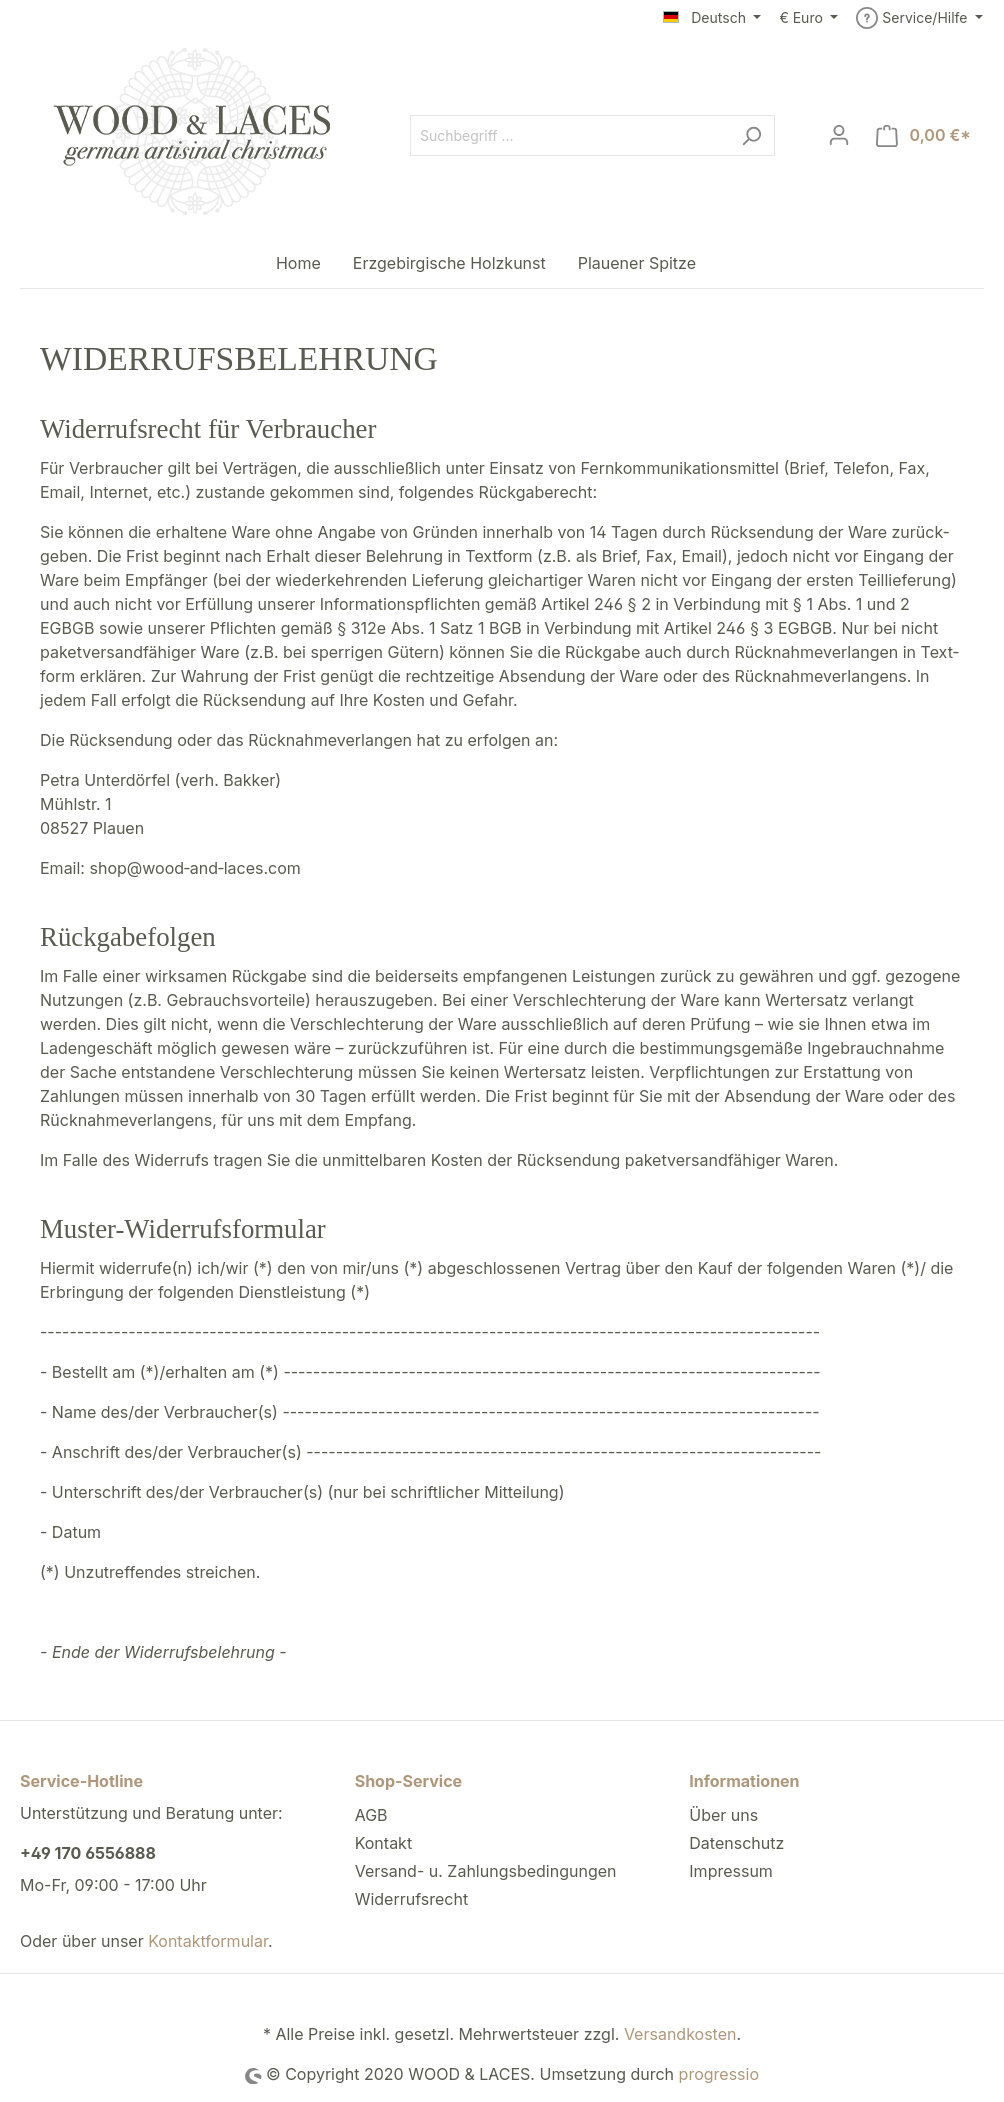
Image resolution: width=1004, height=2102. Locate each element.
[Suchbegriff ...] (569, 135)
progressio (719, 2074)
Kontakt (383, 1843)
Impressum (731, 1871)
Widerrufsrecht (411, 1899)
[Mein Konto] (839, 135)
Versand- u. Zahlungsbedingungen (486, 1871)
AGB (371, 1815)
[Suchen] (751, 135)
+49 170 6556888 (88, 1853)
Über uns (723, 1815)
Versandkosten (680, 2034)
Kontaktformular (208, 1941)
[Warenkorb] (923, 135)
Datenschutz (736, 1843)
